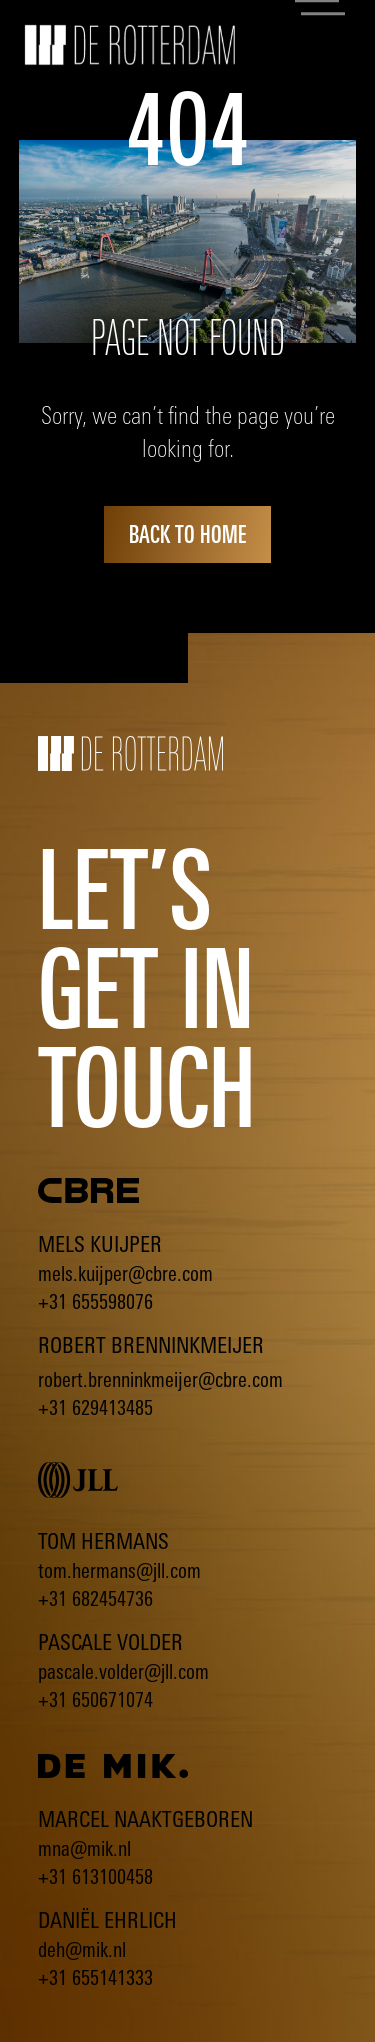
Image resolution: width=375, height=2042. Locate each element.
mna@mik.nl (84, 1848)
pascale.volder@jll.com (123, 1671)
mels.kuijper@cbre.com (125, 1273)
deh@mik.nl (82, 1949)
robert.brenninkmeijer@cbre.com (160, 1379)
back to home (187, 534)
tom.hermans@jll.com (119, 1570)
